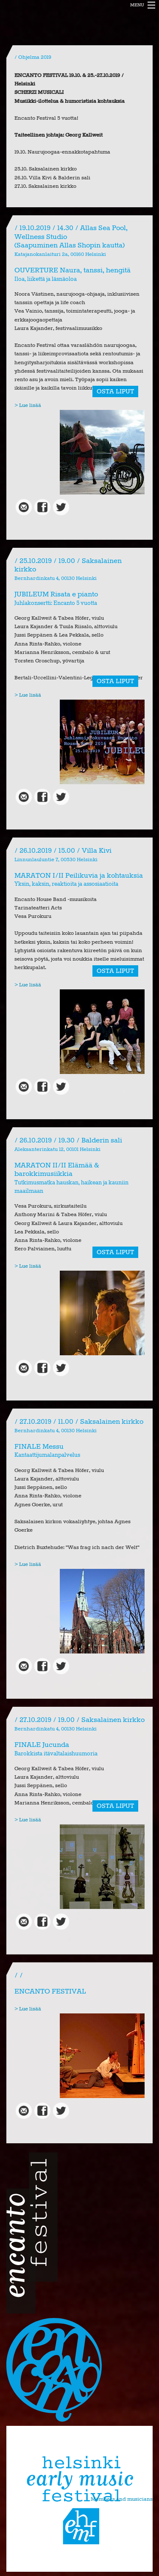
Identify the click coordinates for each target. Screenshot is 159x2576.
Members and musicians (122, 2499)
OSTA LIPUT (115, 391)
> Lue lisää (27, 405)
